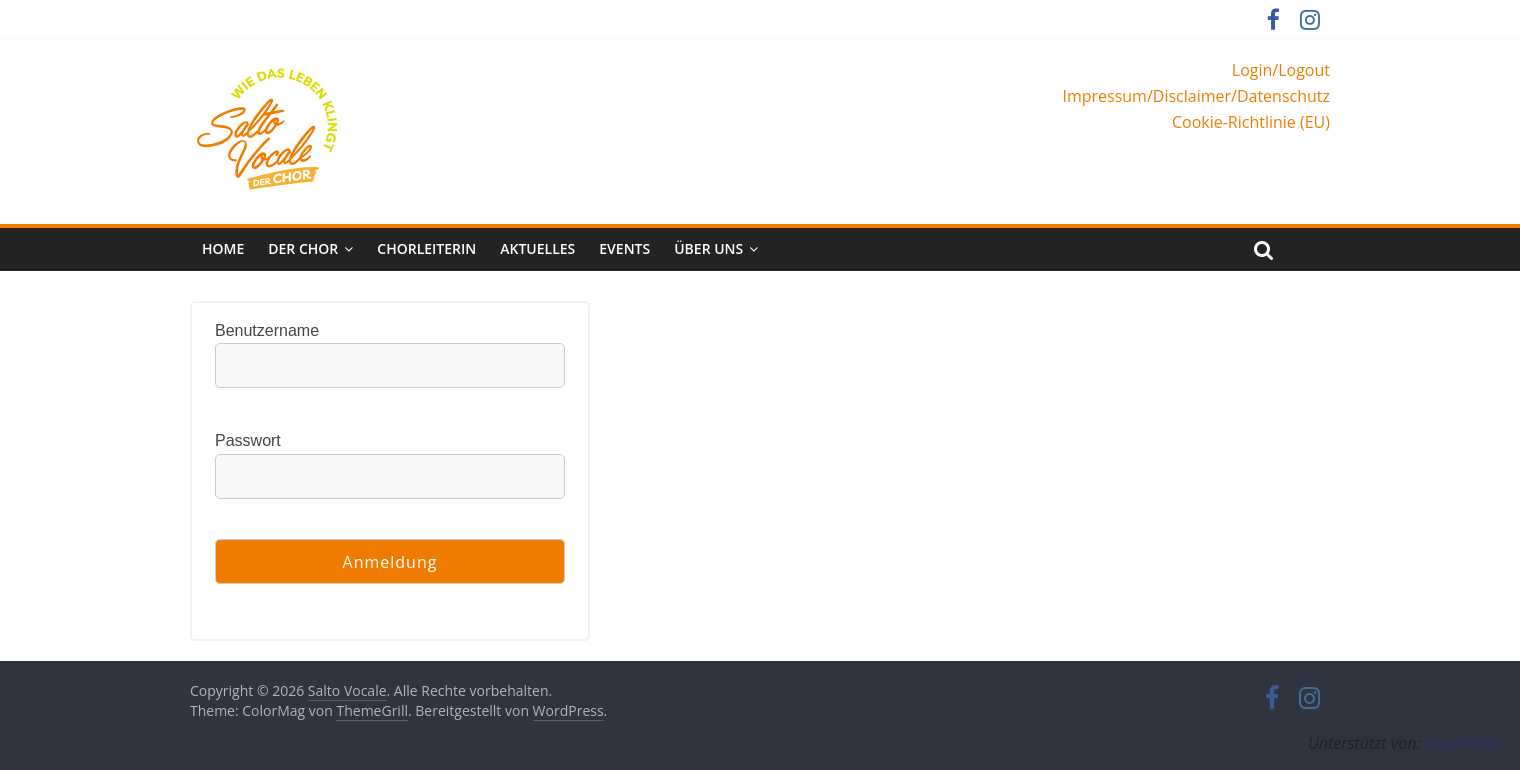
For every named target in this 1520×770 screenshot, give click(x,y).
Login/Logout (1281, 70)
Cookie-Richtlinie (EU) (1251, 122)
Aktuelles (537, 248)
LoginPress (1462, 743)
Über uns (708, 248)
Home (223, 248)
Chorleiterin (426, 248)
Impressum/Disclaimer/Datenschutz (1196, 96)
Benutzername (267, 330)
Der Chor (303, 248)
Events (624, 248)
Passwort (248, 440)
